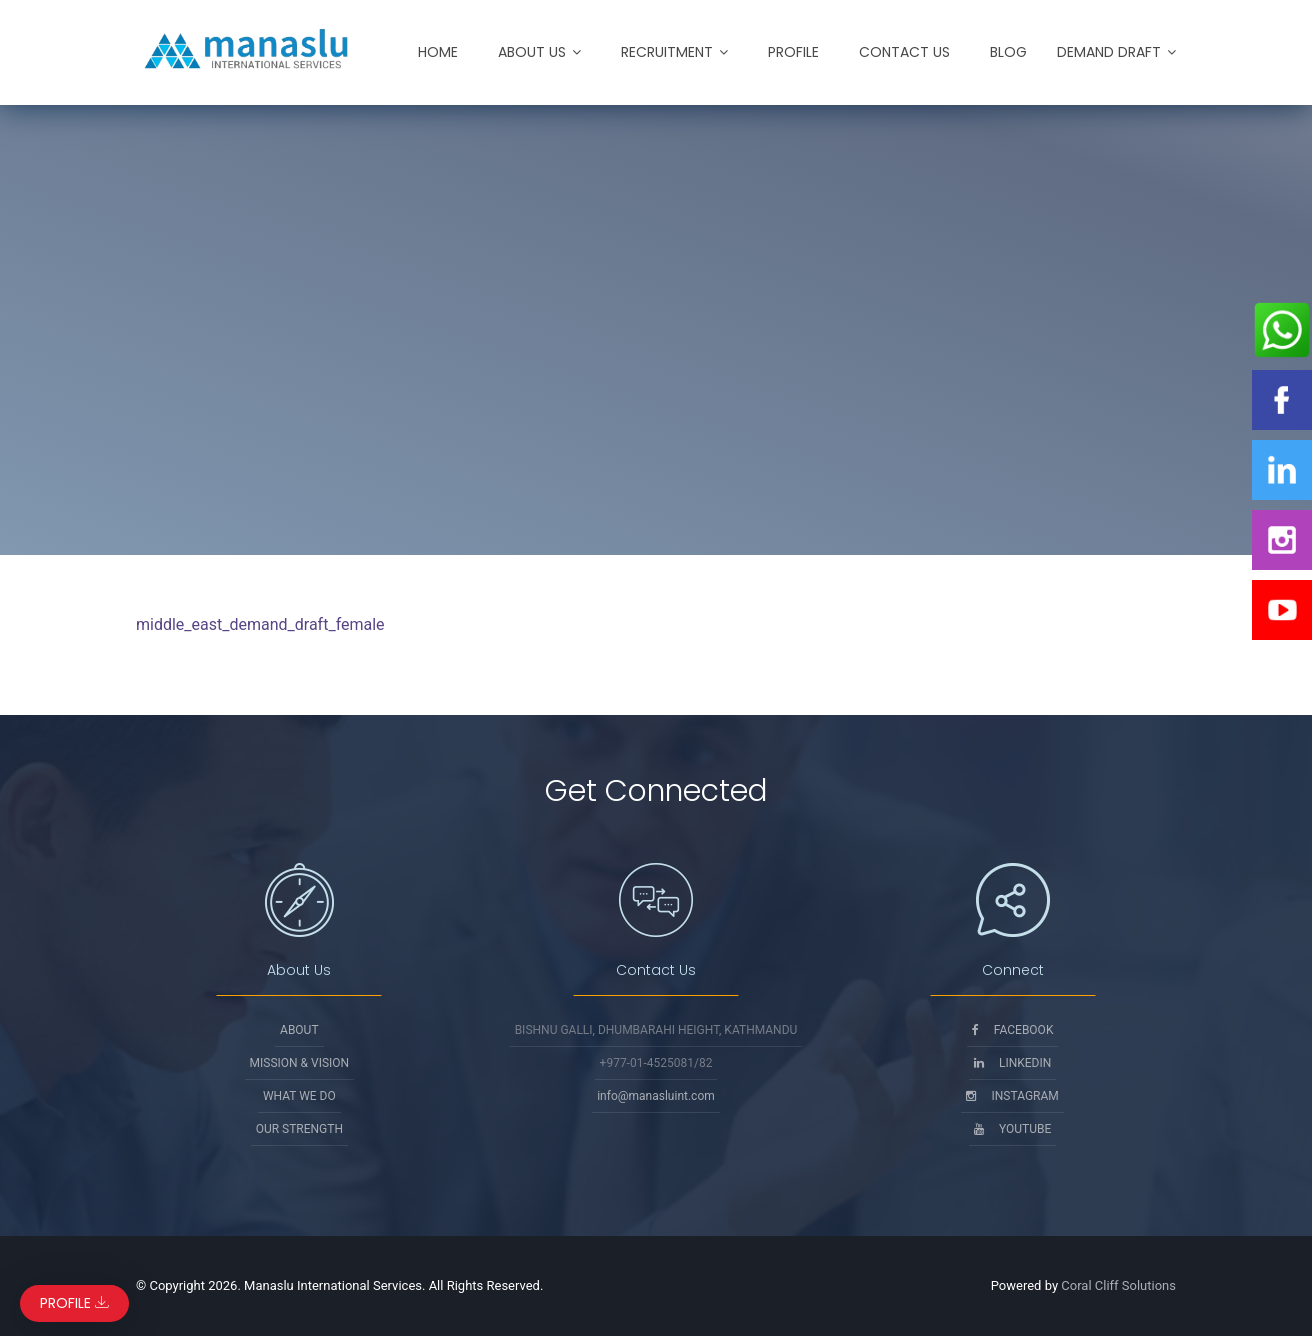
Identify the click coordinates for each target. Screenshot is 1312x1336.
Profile (793, 52)
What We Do (299, 1096)
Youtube (1012, 1129)
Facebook (1013, 1030)
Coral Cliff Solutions (1118, 1285)
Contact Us (904, 52)
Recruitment (667, 52)
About (299, 1030)
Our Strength (299, 1129)
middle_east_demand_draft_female (260, 624)
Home (438, 52)
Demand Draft (1109, 52)
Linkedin (1012, 1063)
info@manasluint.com (656, 1096)
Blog (1008, 52)
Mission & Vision (300, 1063)
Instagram (1012, 1096)
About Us (532, 52)
